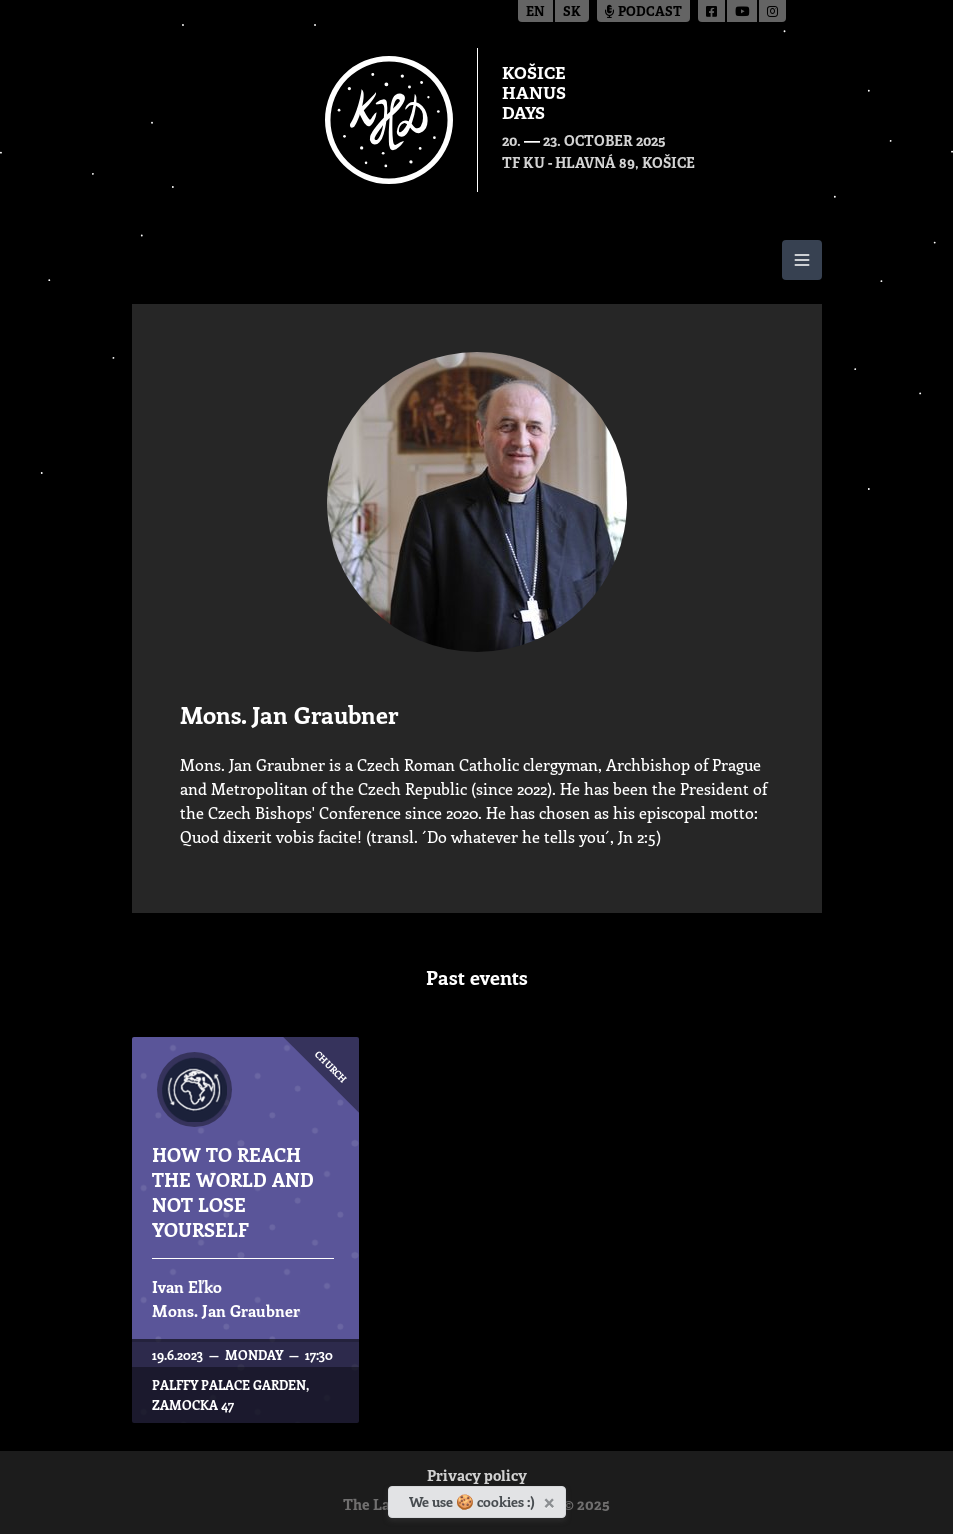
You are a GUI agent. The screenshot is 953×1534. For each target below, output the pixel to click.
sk (572, 12)
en (535, 12)
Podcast (643, 12)
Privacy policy (477, 1477)
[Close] (551, 1499)
